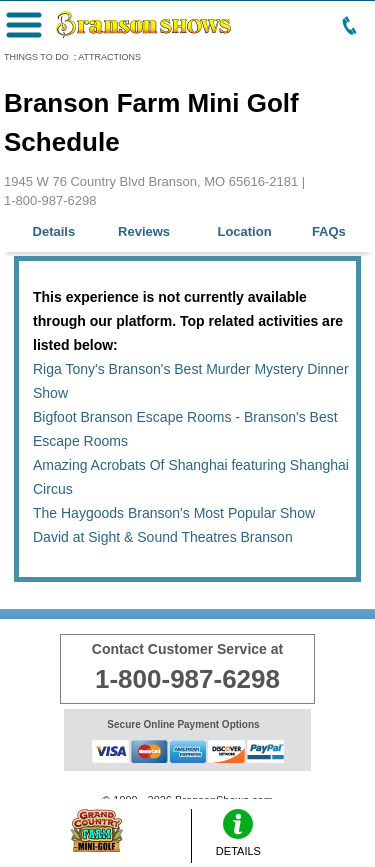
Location (244, 231)
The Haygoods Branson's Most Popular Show (174, 513)
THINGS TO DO (36, 57)
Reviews (144, 231)
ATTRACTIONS (109, 57)
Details (54, 231)
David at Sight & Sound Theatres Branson (163, 537)
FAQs (329, 231)
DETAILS (238, 833)
